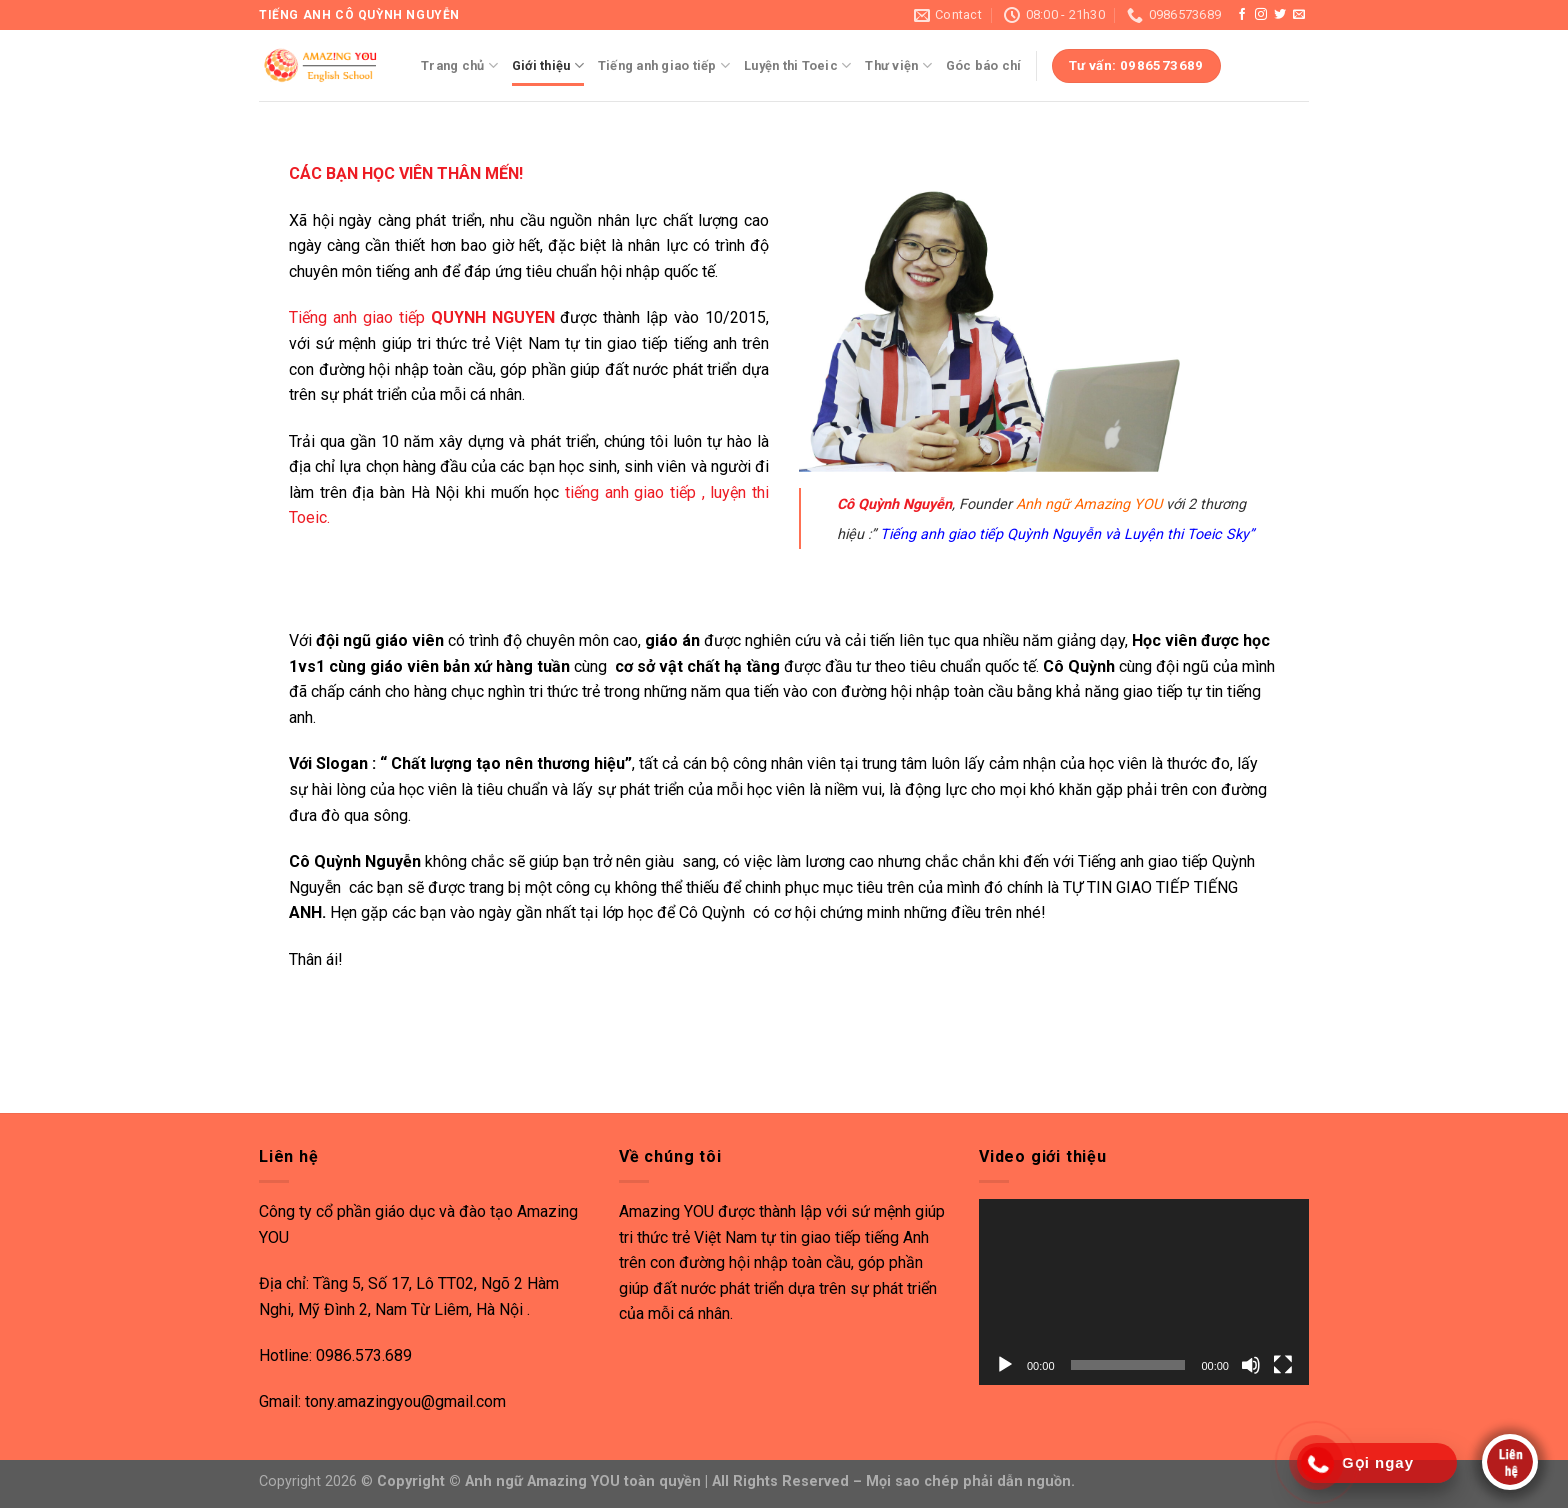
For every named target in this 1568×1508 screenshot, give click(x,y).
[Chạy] (1005, 1365)
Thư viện (898, 65)
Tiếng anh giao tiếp (664, 65)
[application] (1144, 1292)
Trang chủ (459, 65)
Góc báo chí (984, 65)
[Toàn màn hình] (1283, 1365)
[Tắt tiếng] (1251, 1365)
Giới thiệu (548, 65)
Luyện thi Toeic (797, 65)
